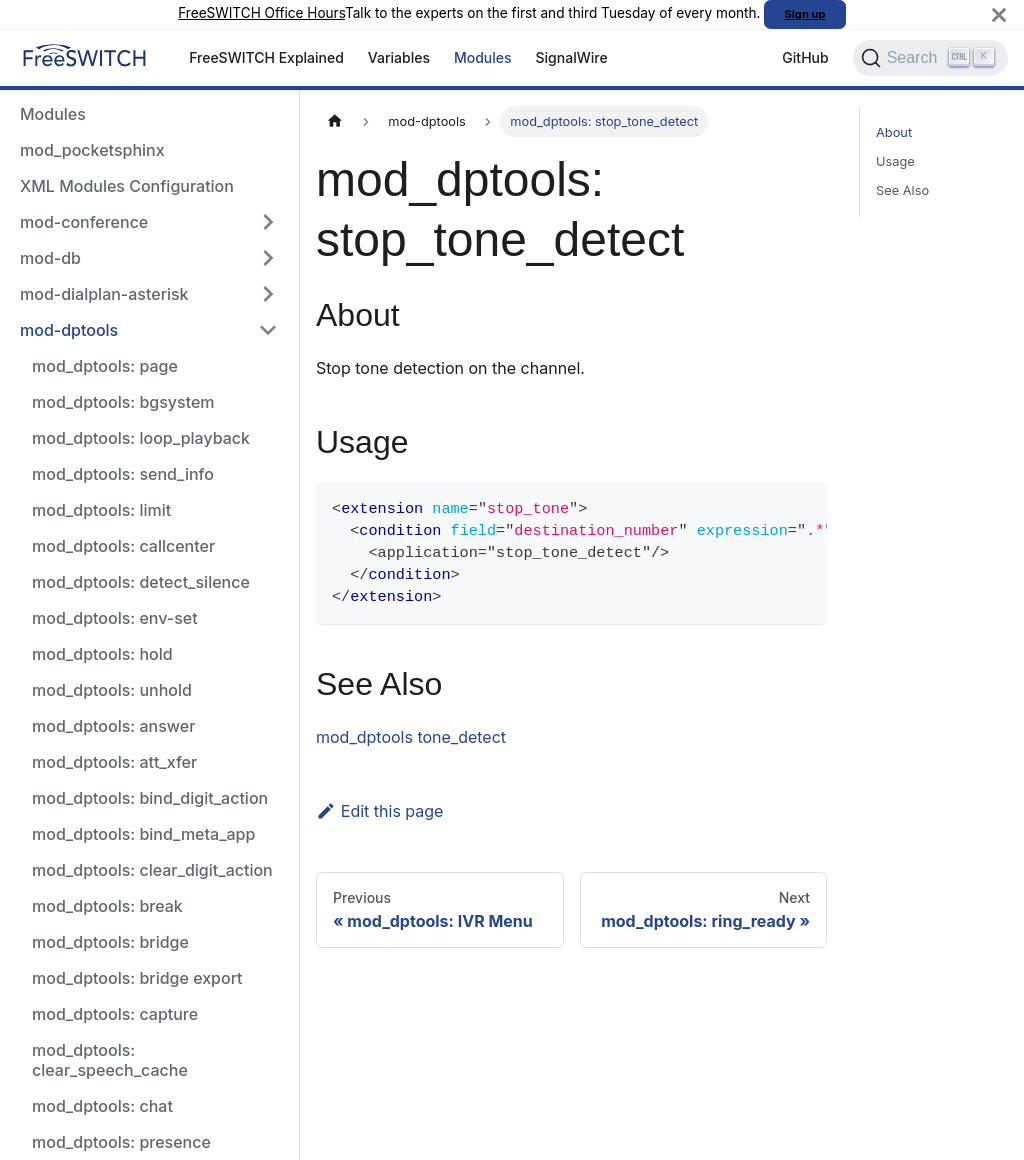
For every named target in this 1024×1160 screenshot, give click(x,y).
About (894, 132)
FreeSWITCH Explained (266, 57)
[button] (149, 222)
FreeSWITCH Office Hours (261, 13)
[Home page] (335, 121)
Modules (483, 57)
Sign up (805, 14)
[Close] (999, 14)
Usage (895, 161)
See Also (902, 190)
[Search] (930, 58)
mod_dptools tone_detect (411, 737)
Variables (399, 57)
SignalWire (572, 57)
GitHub (805, 57)
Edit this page (379, 811)
